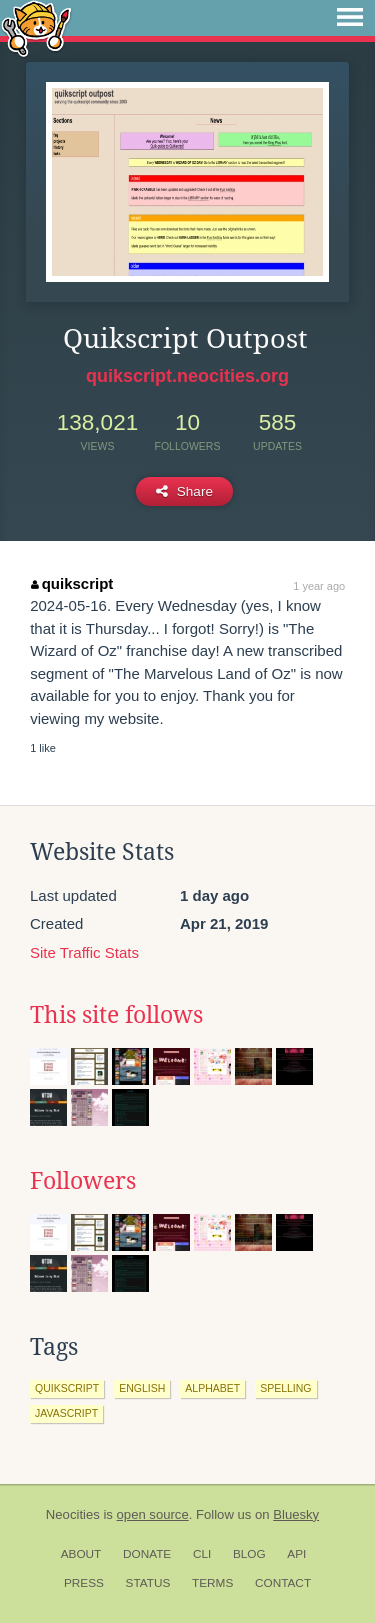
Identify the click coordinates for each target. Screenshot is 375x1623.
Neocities (73, 1514)
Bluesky (296, 1514)
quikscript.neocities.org (187, 376)
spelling (285, 1388)
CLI (202, 1554)
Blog (249, 1554)
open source (153, 1514)
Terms (212, 1583)
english (142, 1388)
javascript (66, 1413)
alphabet (212, 1388)
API (296, 1554)
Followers (83, 1181)
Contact (283, 1583)
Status (148, 1583)
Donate (147, 1554)
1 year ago (319, 586)
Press (84, 1583)
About (81, 1554)
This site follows (116, 1015)
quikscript (72, 583)
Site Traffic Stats (84, 952)
